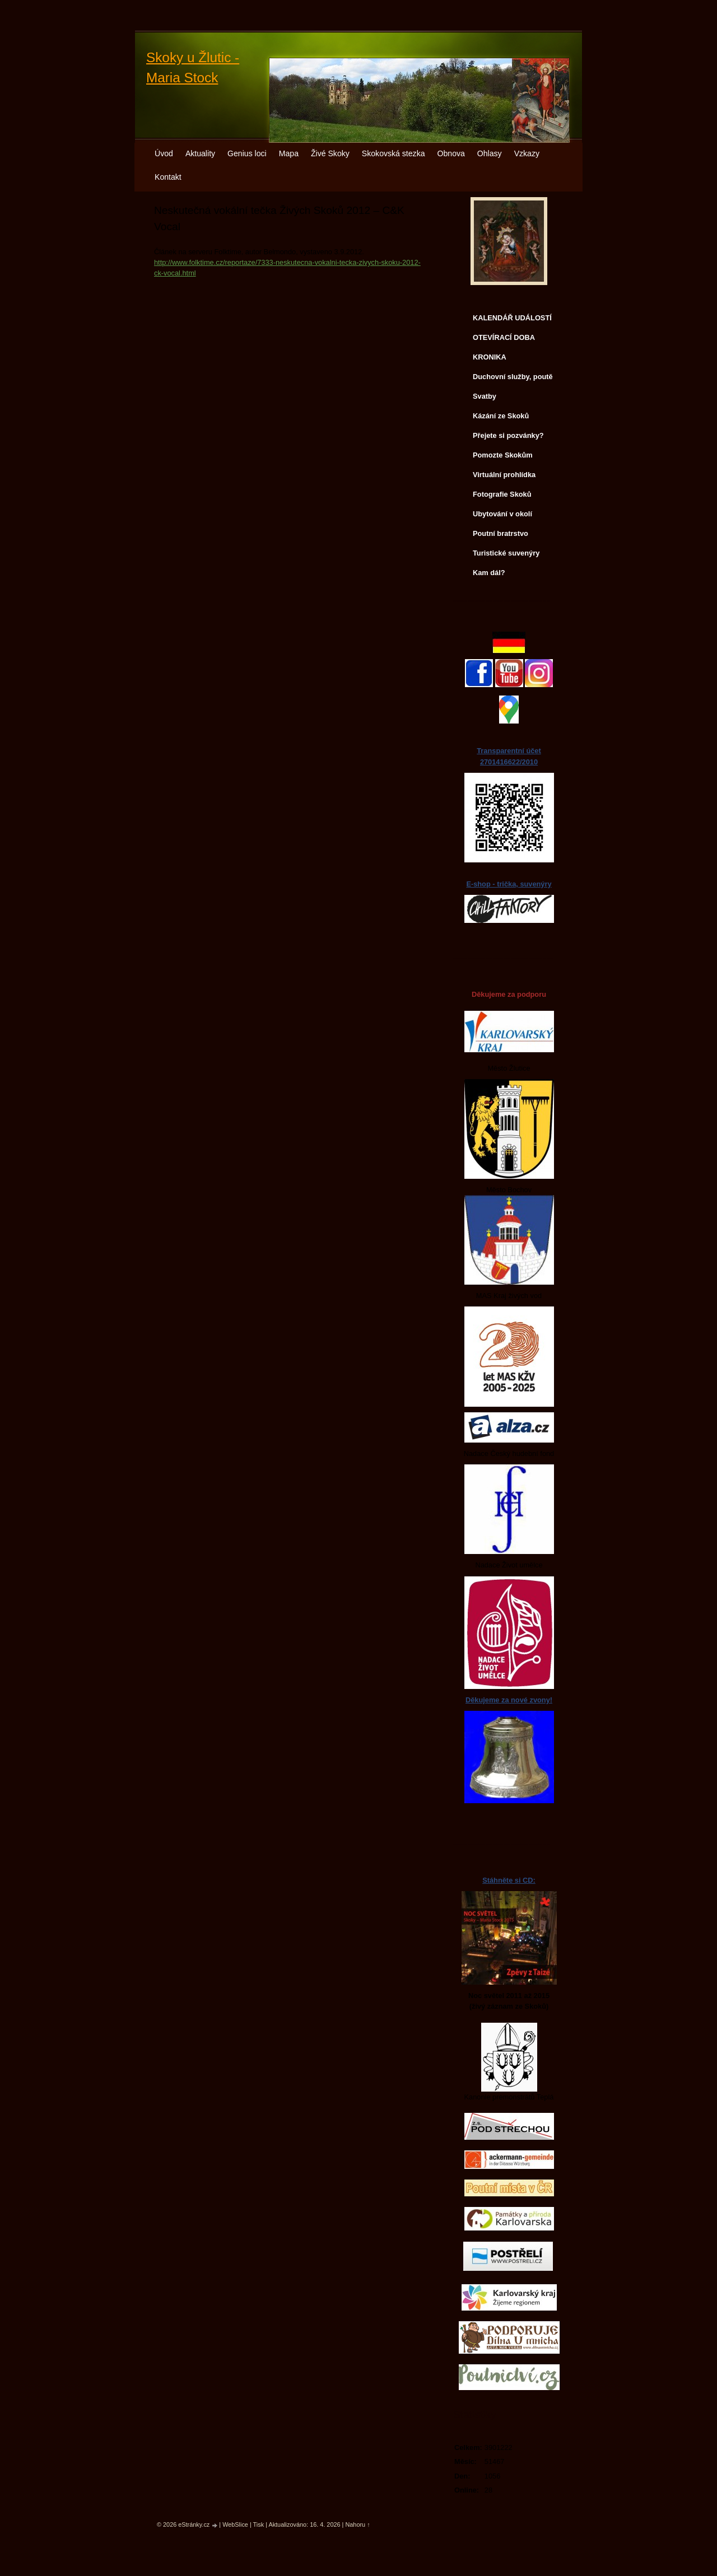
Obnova (451, 153)
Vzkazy (526, 153)
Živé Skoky (330, 153)
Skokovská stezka (393, 153)
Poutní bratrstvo (500, 533)
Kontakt (168, 176)
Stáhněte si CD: (509, 1880)
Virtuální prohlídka (504, 474)
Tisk (258, 2524)
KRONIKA (489, 357)
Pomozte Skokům (503, 455)
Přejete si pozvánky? (508, 435)
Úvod (164, 153)
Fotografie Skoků (502, 494)
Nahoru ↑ (357, 2524)
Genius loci (247, 153)
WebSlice (235, 2524)
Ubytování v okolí (502, 514)
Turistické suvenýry (506, 553)
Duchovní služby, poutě (513, 376)
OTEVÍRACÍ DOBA (504, 337)
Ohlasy (489, 153)
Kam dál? (489, 572)
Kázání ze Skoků (501, 416)
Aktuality (200, 153)
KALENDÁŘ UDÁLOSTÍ (512, 318)
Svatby (484, 396)
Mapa (289, 153)
